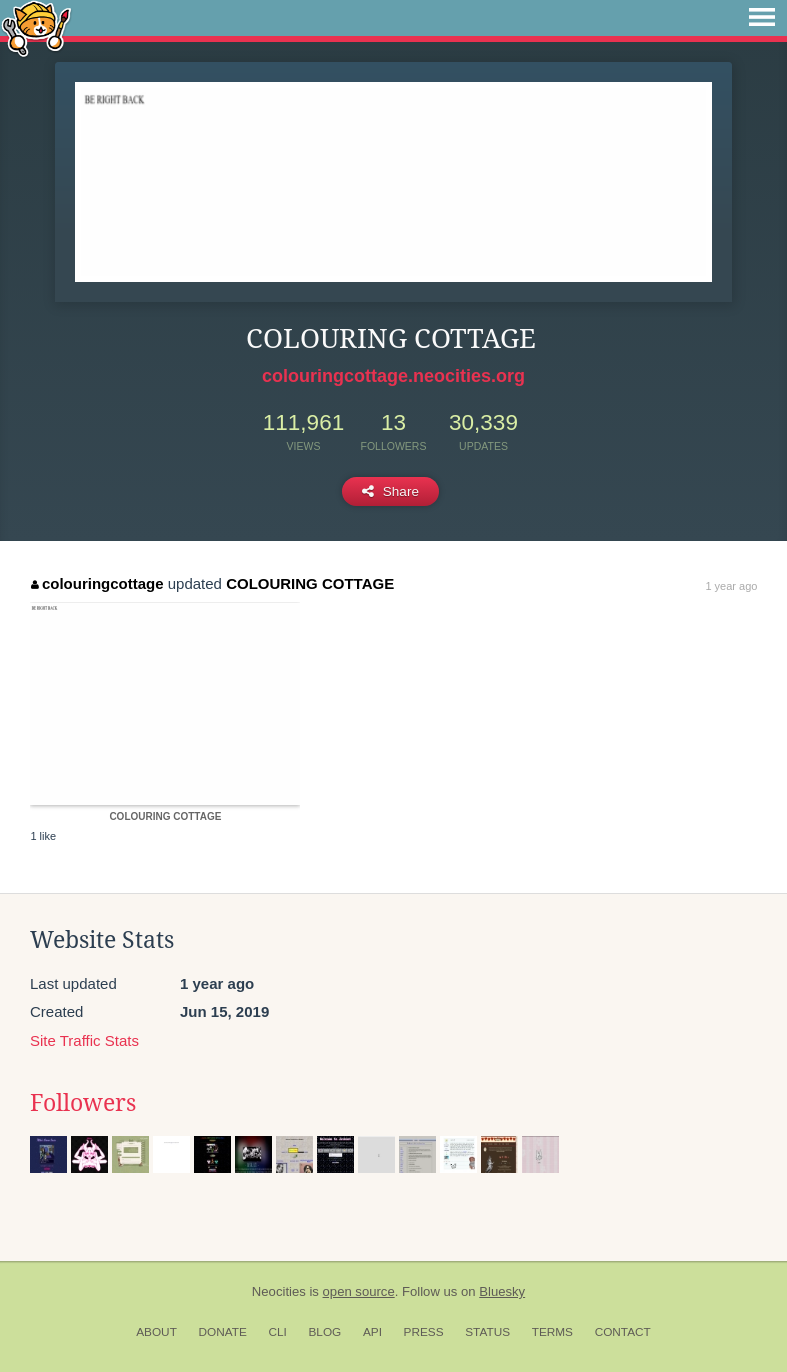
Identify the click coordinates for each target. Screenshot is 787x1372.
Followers (83, 1103)
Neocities (279, 1291)
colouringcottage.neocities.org (393, 376)
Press (424, 1332)
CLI (277, 1332)
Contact (623, 1332)
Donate (223, 1332)
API (372, 1332)
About (156, 1332)
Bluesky (502, 1291)
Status (487, 1332)
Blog (324, 1332)
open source (359, 1291)
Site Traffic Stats (84, 1040)
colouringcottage (97, 583)
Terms (552, 1332)
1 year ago (731, 586)
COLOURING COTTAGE (310, 583)
